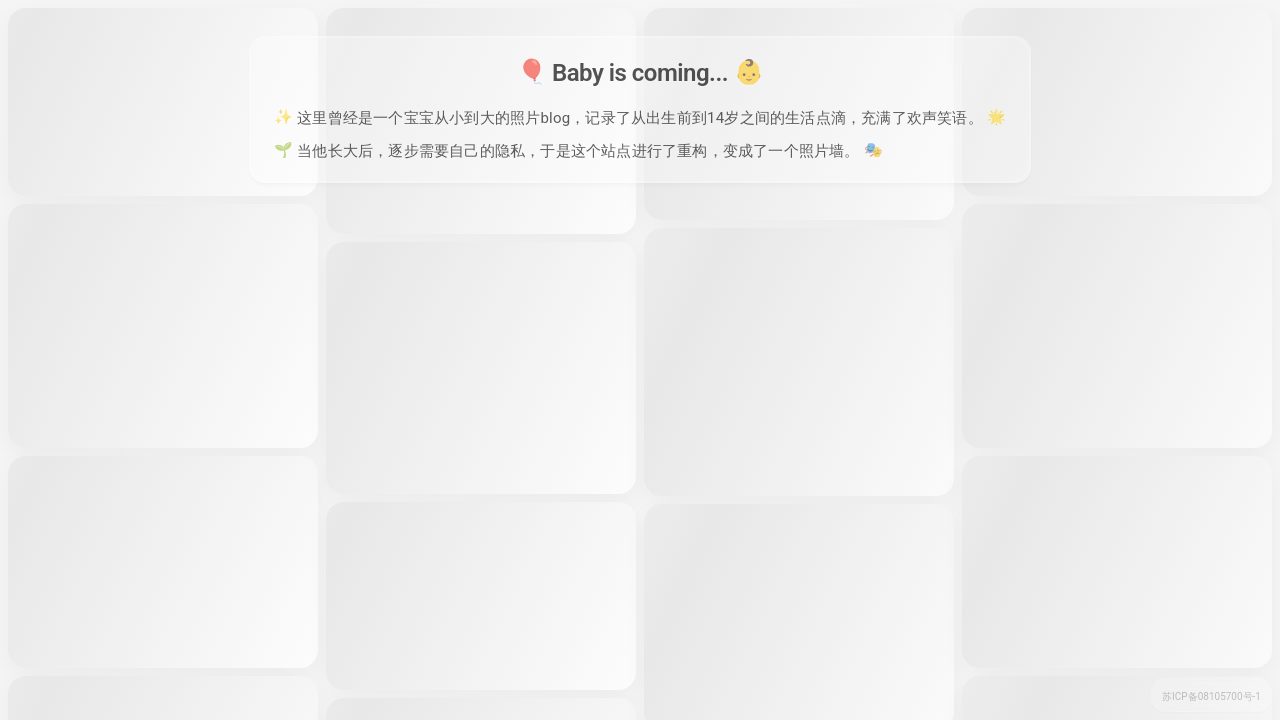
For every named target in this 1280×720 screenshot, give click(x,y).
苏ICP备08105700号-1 (1211, 696)
